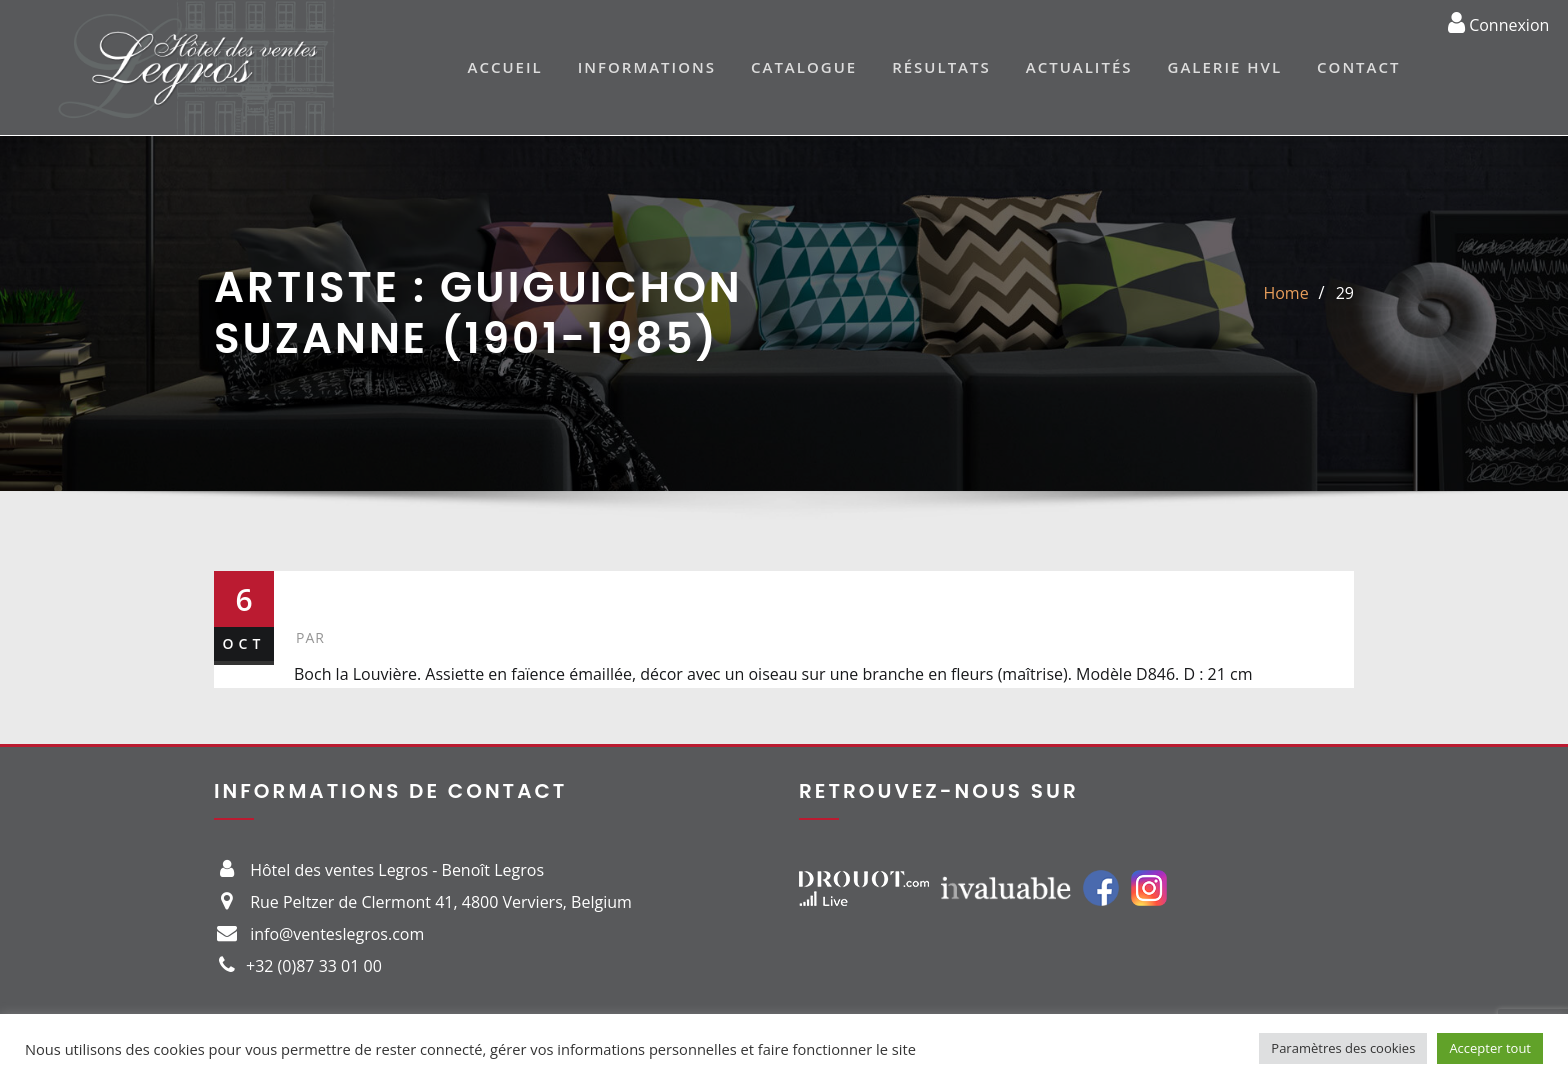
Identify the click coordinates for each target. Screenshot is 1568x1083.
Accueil (505, 67)
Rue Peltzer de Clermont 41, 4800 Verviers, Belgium (441, 902)
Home (1285, 293)
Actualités (1079, 67)
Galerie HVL (1225, 67)
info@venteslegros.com (337, 934)
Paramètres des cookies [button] (1343, 1048)
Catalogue (804, 67)
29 (1345, 293)
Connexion (1498, 22)
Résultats (941, 67)
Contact (1358, 67)
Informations (647, 67)
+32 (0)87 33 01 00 (314, 966)
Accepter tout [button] (1490, 1048)
